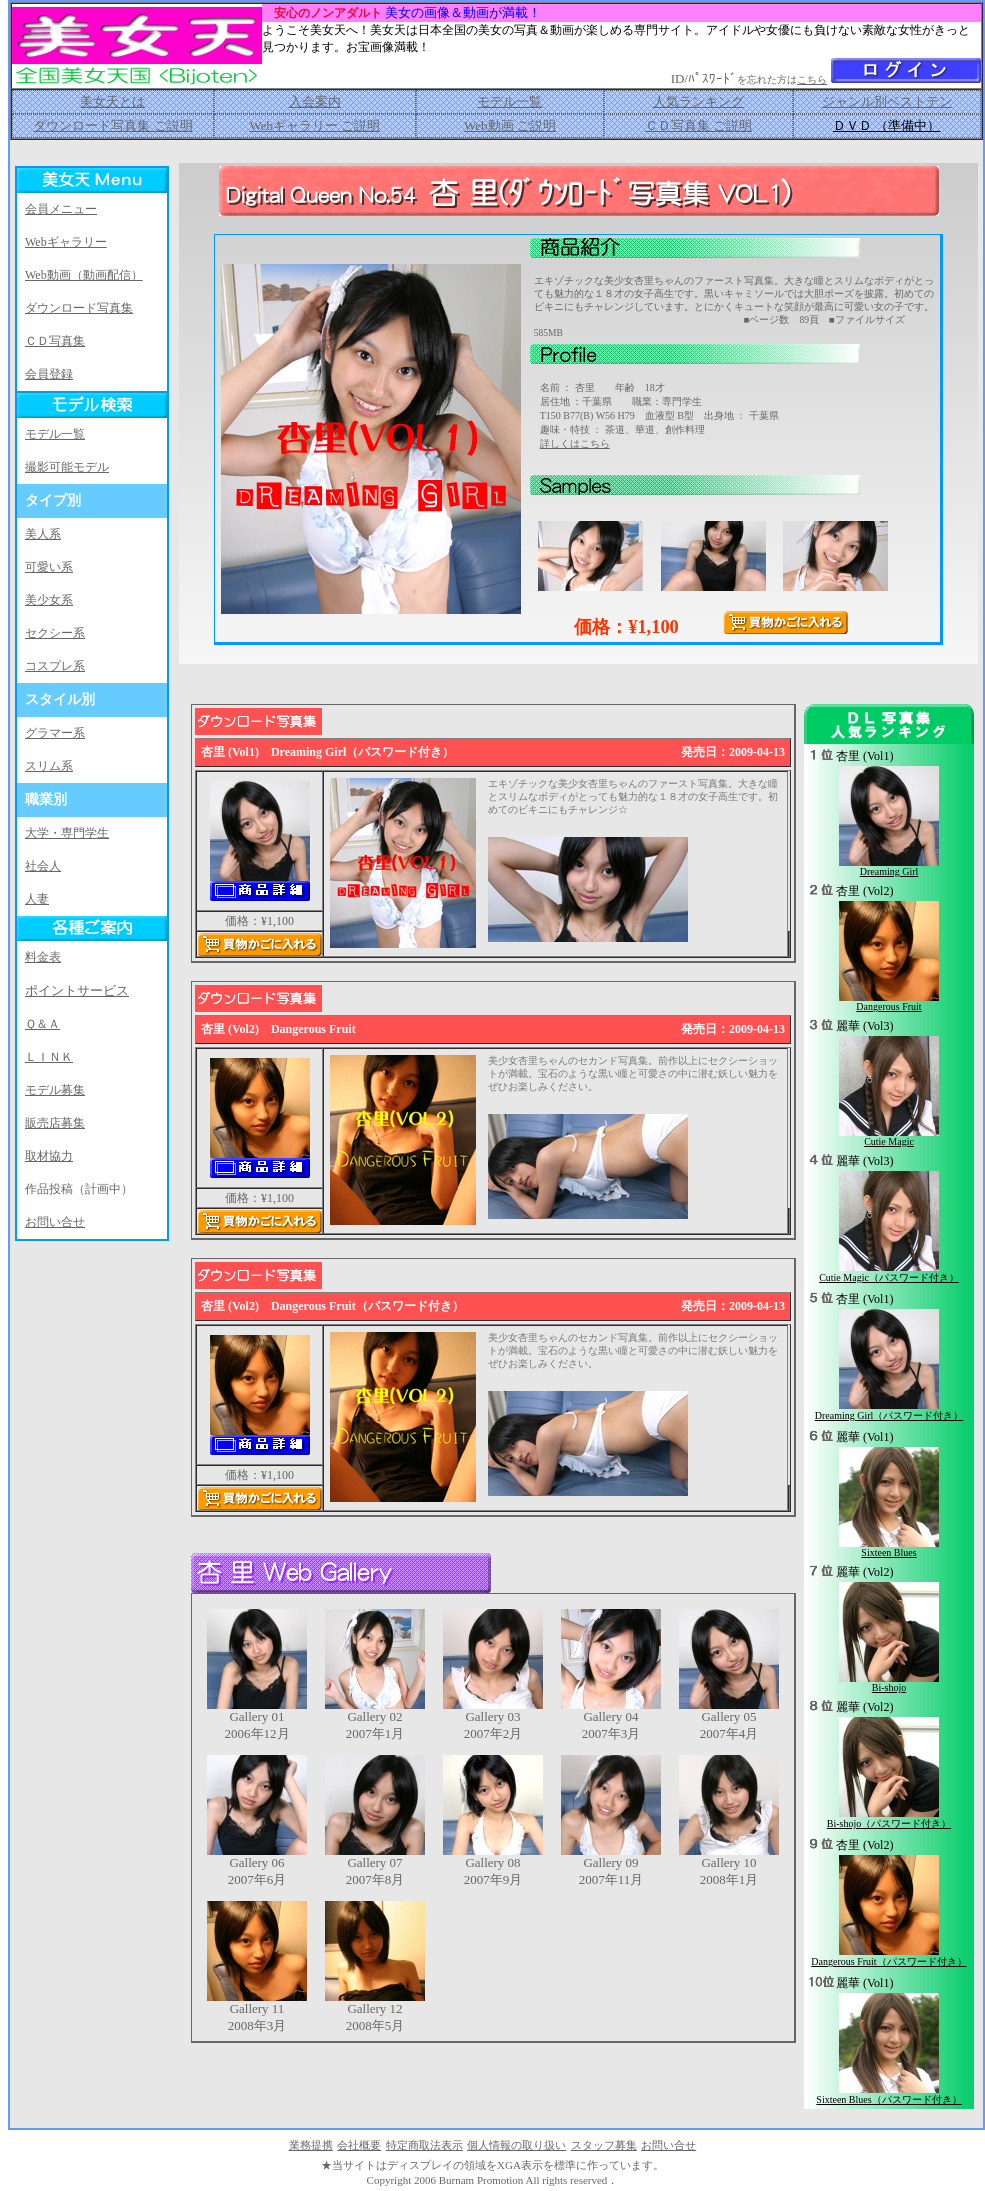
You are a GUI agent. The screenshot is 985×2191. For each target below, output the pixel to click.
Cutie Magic (889, 1141)
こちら (812, 79)
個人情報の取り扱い (516, 2145)
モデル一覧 (509, 101)
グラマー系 (55, 733)
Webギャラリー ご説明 (314, 125)
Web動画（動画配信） (84, 275)
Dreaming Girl (889, 871)
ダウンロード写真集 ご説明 (112, 125)
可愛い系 (49, 567)
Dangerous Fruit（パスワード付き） (888, 1961)
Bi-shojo (889, 1687)
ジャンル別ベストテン (887, 101)
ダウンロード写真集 (79, 308)
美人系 (43, 534)
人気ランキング (698, 101)
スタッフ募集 (604, 2145)
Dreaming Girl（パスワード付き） (889, 1415)
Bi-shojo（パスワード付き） (889, 1823)
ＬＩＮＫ (49, 1057)
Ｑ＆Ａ (42, 1024)
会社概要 (359, 2145)
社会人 (43, 866)
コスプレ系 (55, 666)
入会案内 (315, 101)
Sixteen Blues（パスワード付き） (888, 2099)
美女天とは (112, 101)
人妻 (37, 899)
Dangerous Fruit (888, 1006)
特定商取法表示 (424, 2145)
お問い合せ (55, 1222)
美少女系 (49, 600)
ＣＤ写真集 (55, 341)
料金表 (43, 957)
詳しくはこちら (575, 443)
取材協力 (49, 1156)
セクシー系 (55, 633)
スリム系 (49, 766)
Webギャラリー (66, 242)
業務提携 (311, 2145)
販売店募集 (55, 1123)
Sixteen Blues (888, 1552)
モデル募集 (55, 1090)
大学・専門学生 (67, 833)
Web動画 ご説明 (510, 125)
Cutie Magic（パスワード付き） (889, 1277)
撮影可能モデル (67, 467)
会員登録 (49, 374)
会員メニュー (61, 209)
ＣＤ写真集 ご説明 (698, 125)
